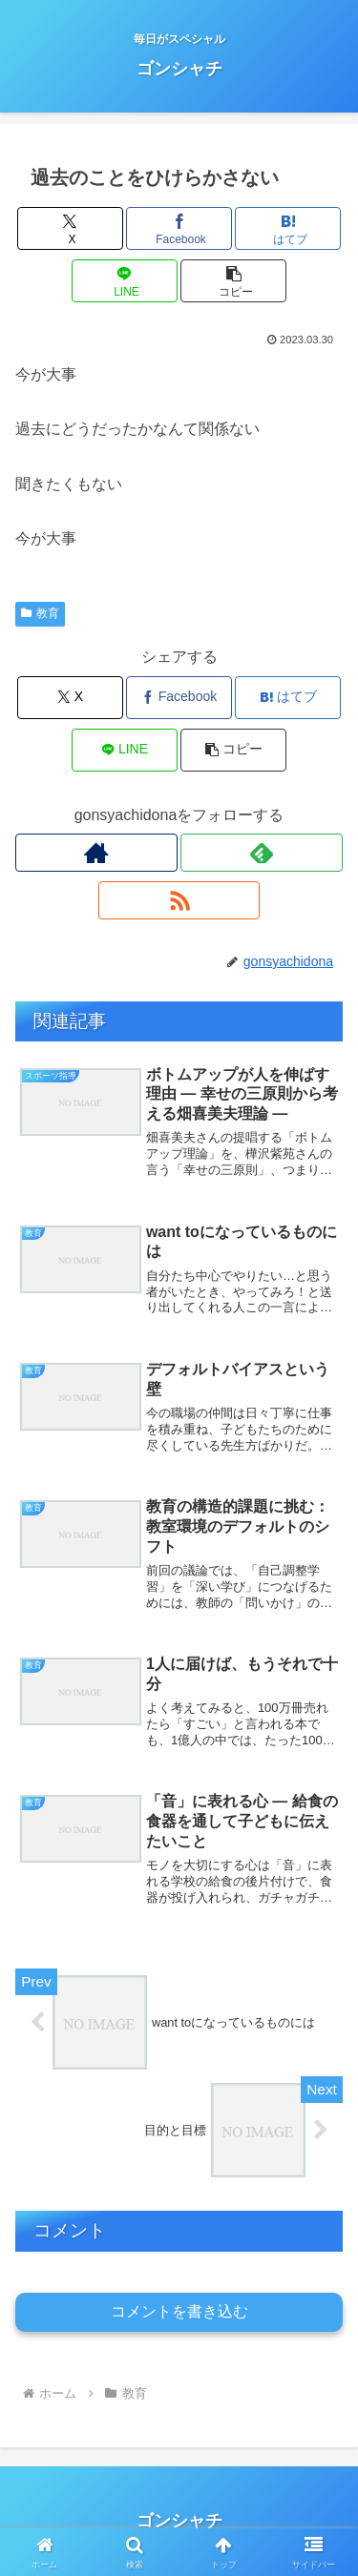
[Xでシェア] (70, 228)
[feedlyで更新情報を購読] (261, 853)
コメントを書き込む (179, 2311)
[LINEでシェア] (125, 280)
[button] (233, 280)
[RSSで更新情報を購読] (179, 900)
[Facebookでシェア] (179, 228)
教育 (40, 613)
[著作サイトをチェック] (96, 853)
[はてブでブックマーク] (288, 228)
